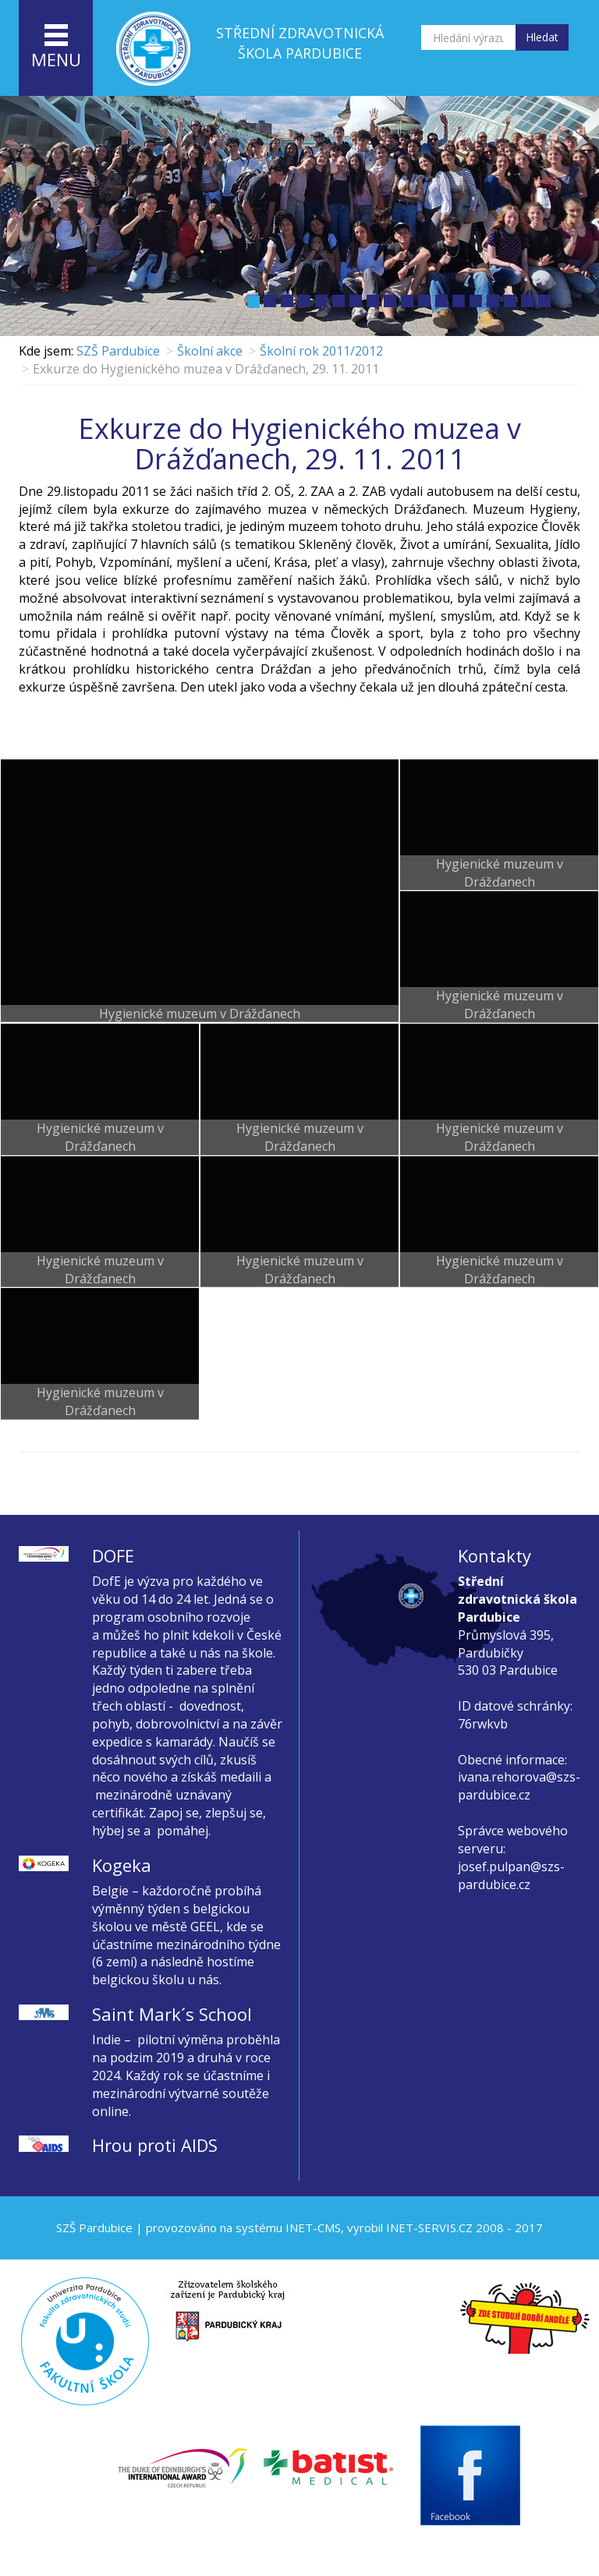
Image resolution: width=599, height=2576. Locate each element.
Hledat (542, 37)
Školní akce (210, 350)
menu (56, 47)
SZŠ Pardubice (118, 350)
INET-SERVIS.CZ (429, 2227)
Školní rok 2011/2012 (321, 350)
